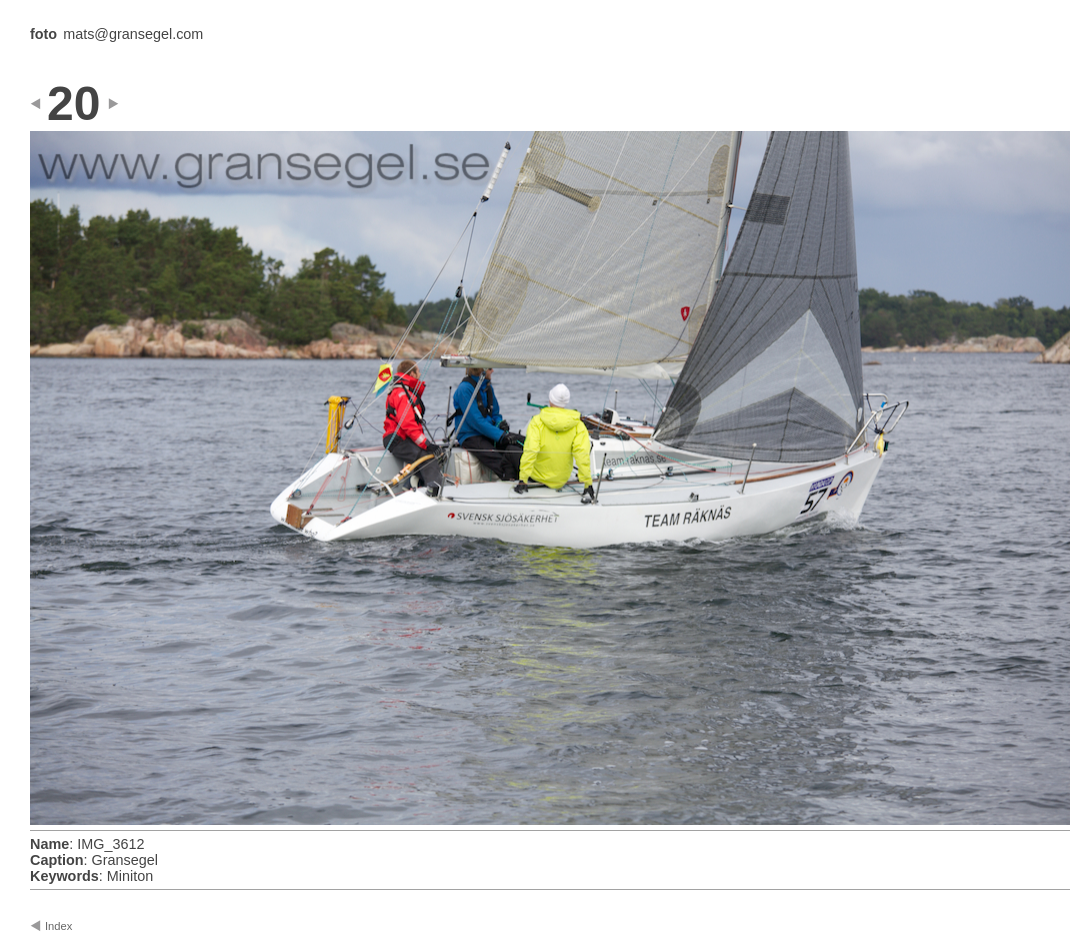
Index (58, 926)
